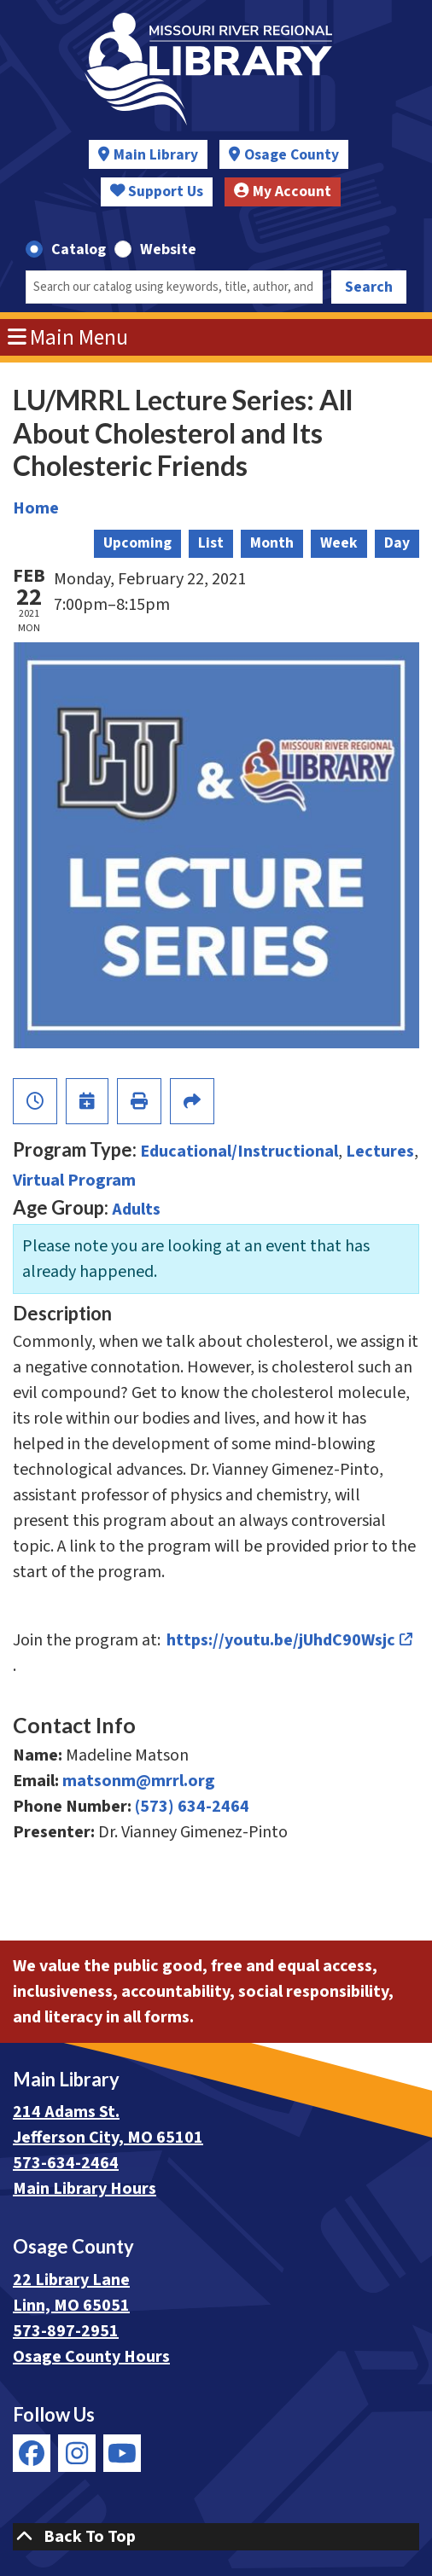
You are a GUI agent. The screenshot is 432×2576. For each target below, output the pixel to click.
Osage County (291, 154)
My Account (282, 191)
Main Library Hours (84, 2189)
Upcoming (137, 543)
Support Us (157, 191)
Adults (136, 1209)
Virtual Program (74, 1180)
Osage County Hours (91, 2357)
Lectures (380, 1151)
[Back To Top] (216, 2536)
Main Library (156, 154)
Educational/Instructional (239, 1151)
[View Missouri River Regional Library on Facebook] (31, 2453)
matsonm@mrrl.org (138, 1781)
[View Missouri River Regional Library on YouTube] (122, 2453)
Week (339, 543)
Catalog (78, 249)
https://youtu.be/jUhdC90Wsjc (281, 1640)
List (211, 543)
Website (168, 249)
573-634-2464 (66, 2163)
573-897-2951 (66, 2331)
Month (272, 543)
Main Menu (68, 337)
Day (397, 543)
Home (36, 508)
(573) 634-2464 (192, 1807)
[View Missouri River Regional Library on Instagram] (77, 2453)
